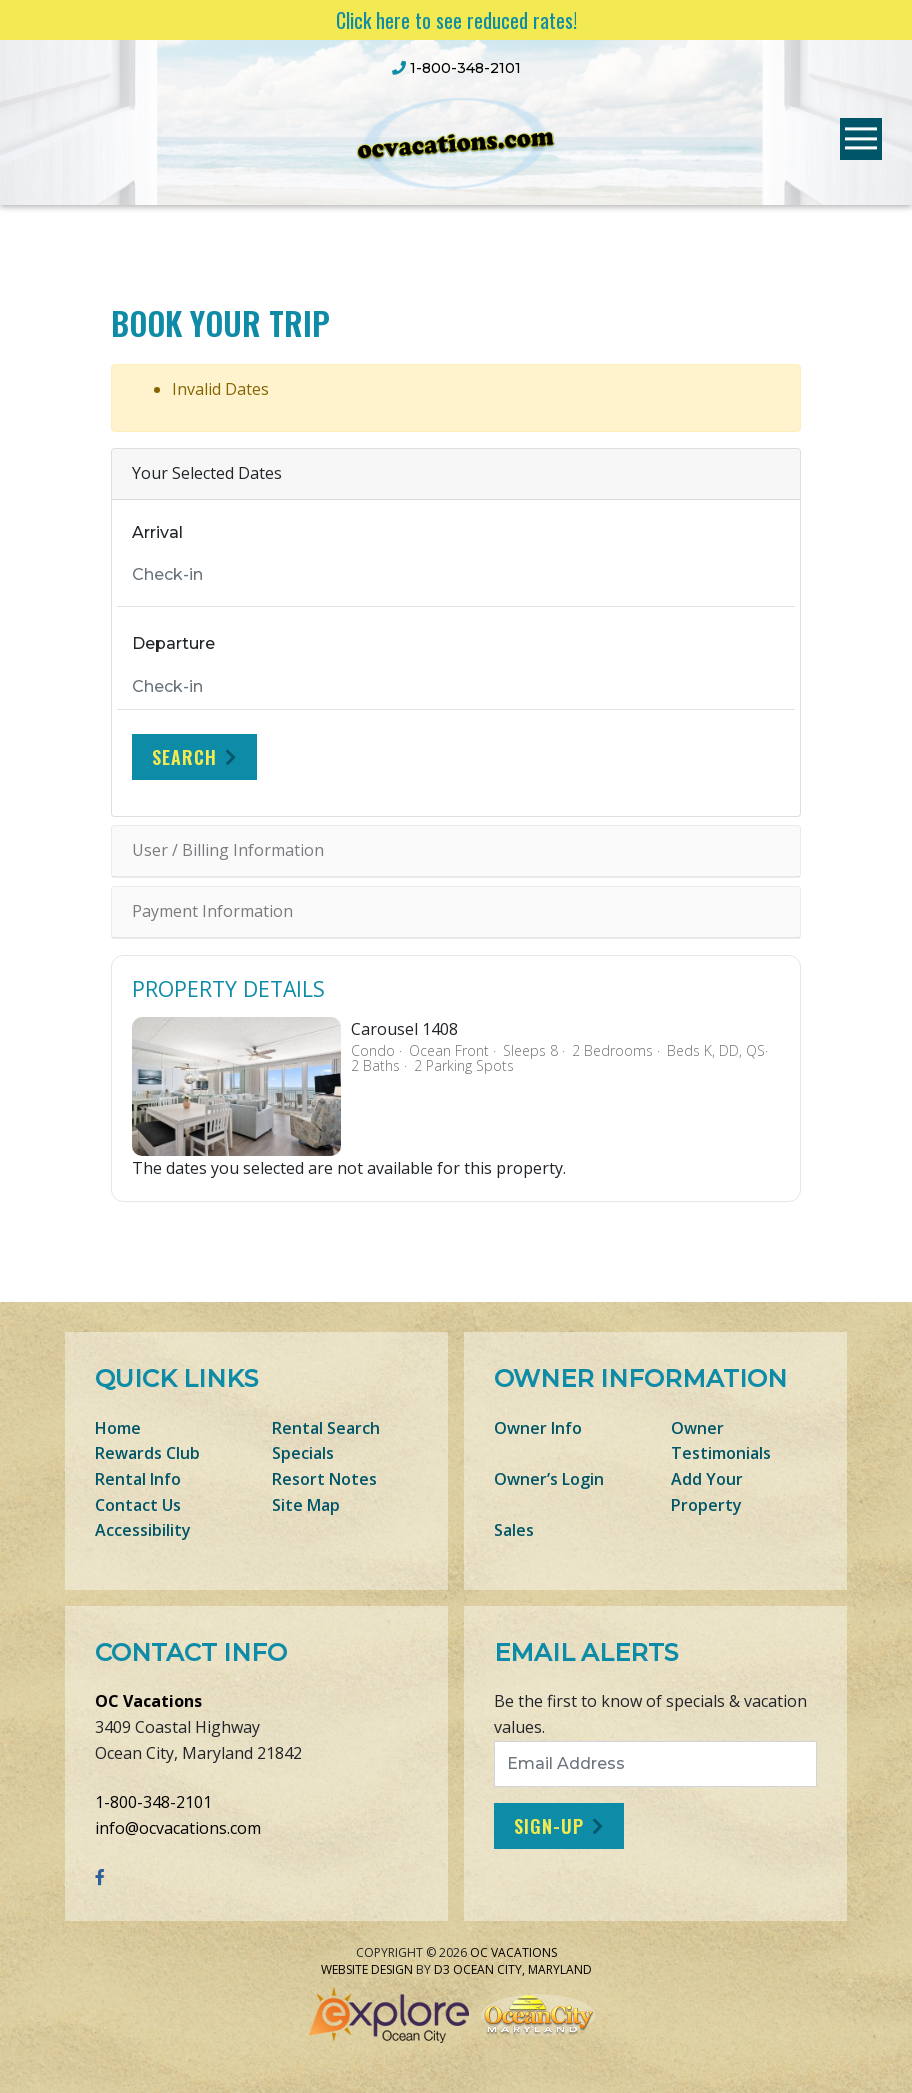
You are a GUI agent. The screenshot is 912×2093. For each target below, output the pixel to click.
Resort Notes (324, 1479)
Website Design (367, 1969)
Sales (514, 1530)
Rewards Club (147, 1453)
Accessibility (143, 1530)
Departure (173, 643)
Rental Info (138, 1479)
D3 (442, 1969)
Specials (303, 1453)
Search (184, 757)
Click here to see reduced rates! (456, 20)
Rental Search (326, 1428)
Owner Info (538, 1428)
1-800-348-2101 (153, 1802)
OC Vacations (148, 1701)
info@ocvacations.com (178, 1828)
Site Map (306, 1505)
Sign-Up (549, 1826)
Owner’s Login (549, 1479)
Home (118, 1428)
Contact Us (138, 1505)
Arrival (157, 532)
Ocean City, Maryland (522, 1969)
